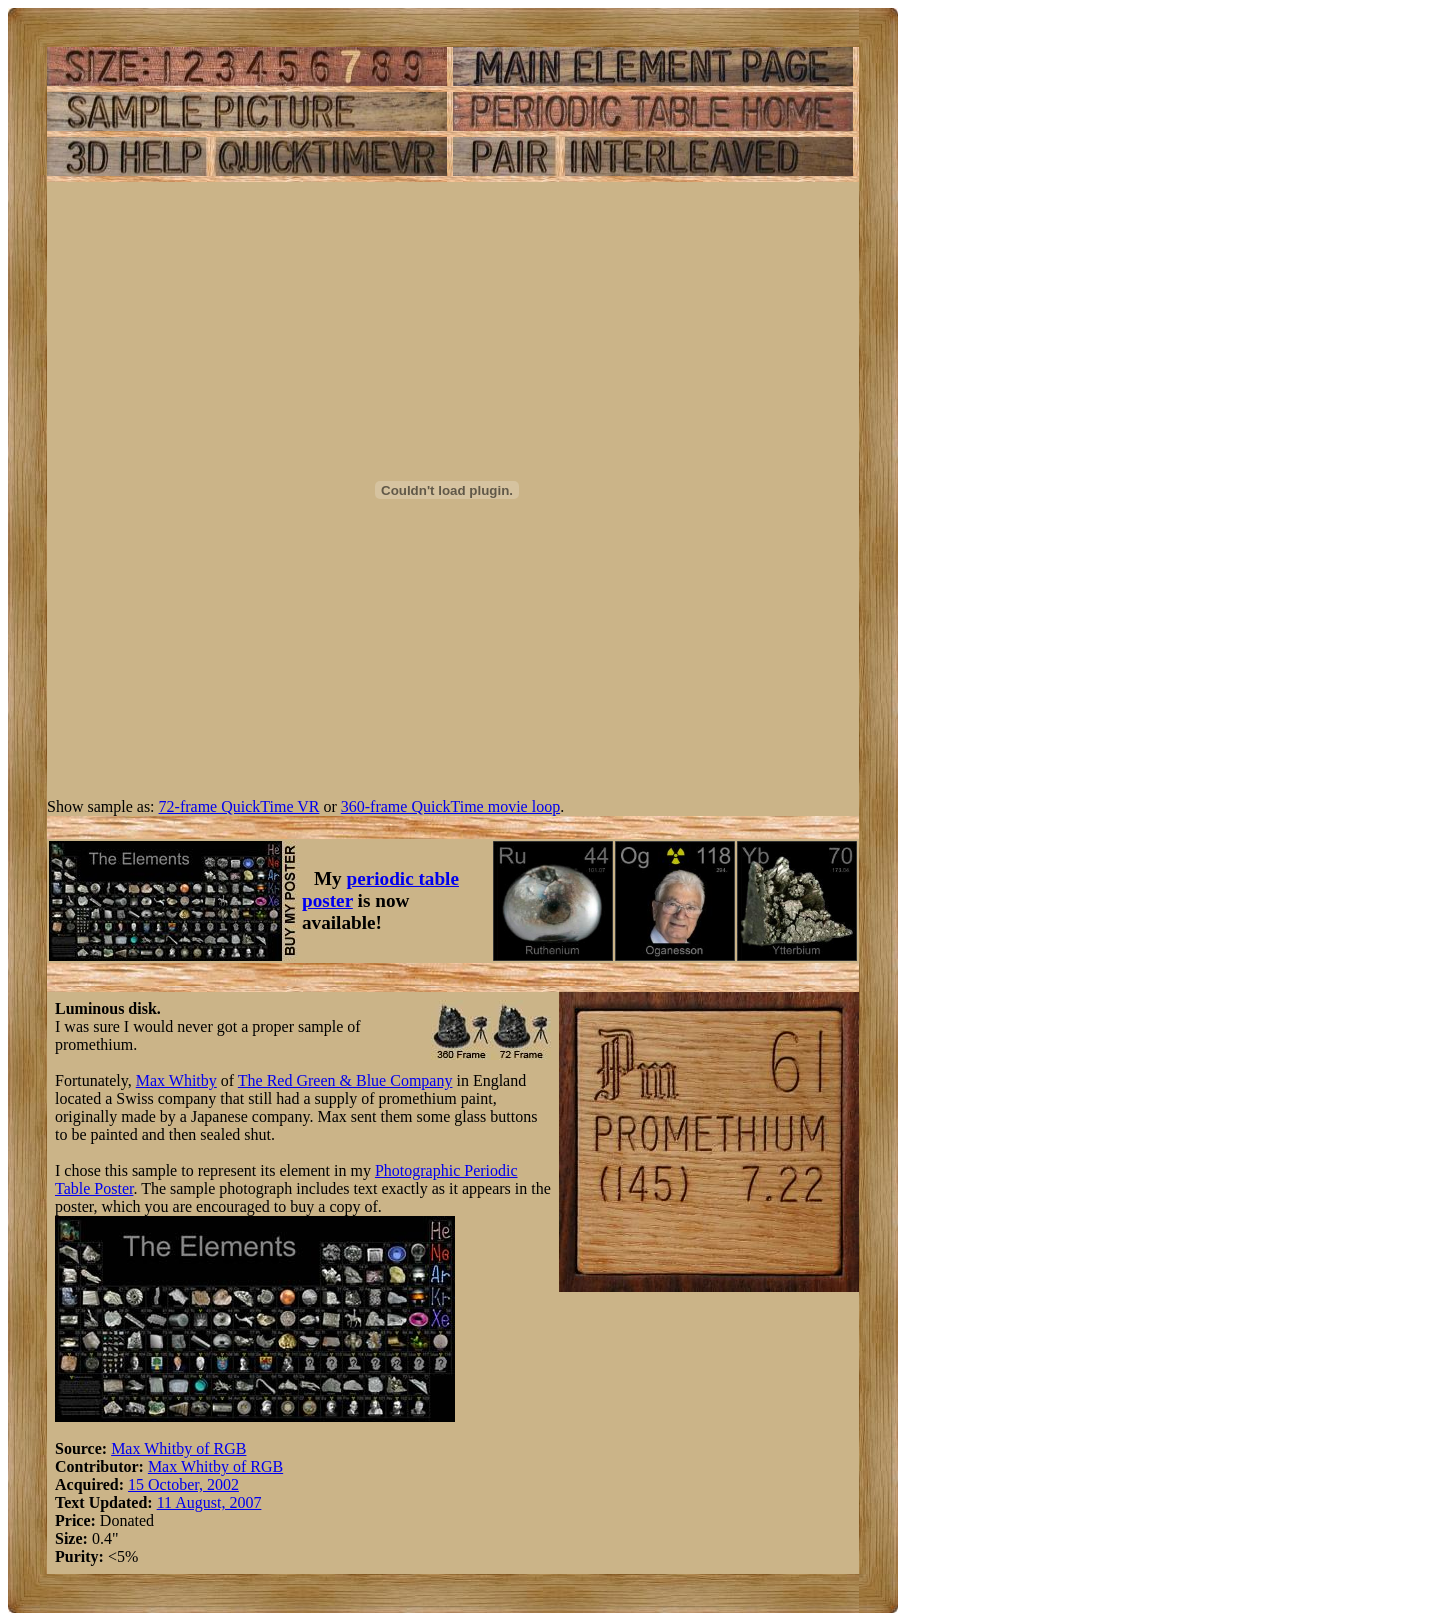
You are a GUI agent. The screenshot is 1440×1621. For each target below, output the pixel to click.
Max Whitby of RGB (178, 1448)
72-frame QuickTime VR (239, 806)
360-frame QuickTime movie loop (450, 806)
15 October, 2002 (183, 1484)
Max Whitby (176, 1080)
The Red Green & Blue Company (345, 1080)
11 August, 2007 (209, 1502)
